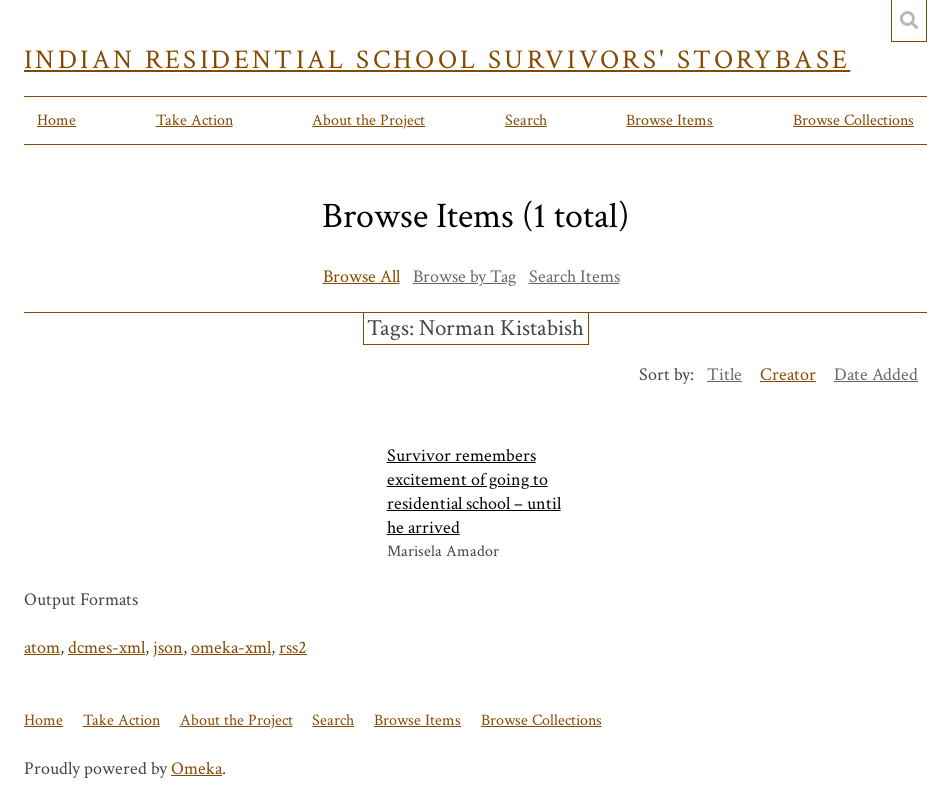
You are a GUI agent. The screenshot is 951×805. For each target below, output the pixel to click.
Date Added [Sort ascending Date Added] (876, 374)
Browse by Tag (464, 276)
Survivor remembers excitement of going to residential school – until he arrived (474, 491)
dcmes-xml (106, 647)
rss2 (293, 647)
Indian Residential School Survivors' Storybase (437, 60)
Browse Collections (853, 120)
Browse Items (669, 120)
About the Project (368, 120)
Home (56, 120)
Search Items (574, 276)
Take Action (194, 120)
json (168, 647)
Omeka (196, 768)
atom (42, 647)
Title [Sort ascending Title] (724, 374)
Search (526, 120)
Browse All (361, 276)
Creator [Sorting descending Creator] (788, 374)
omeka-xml (231, 647)
